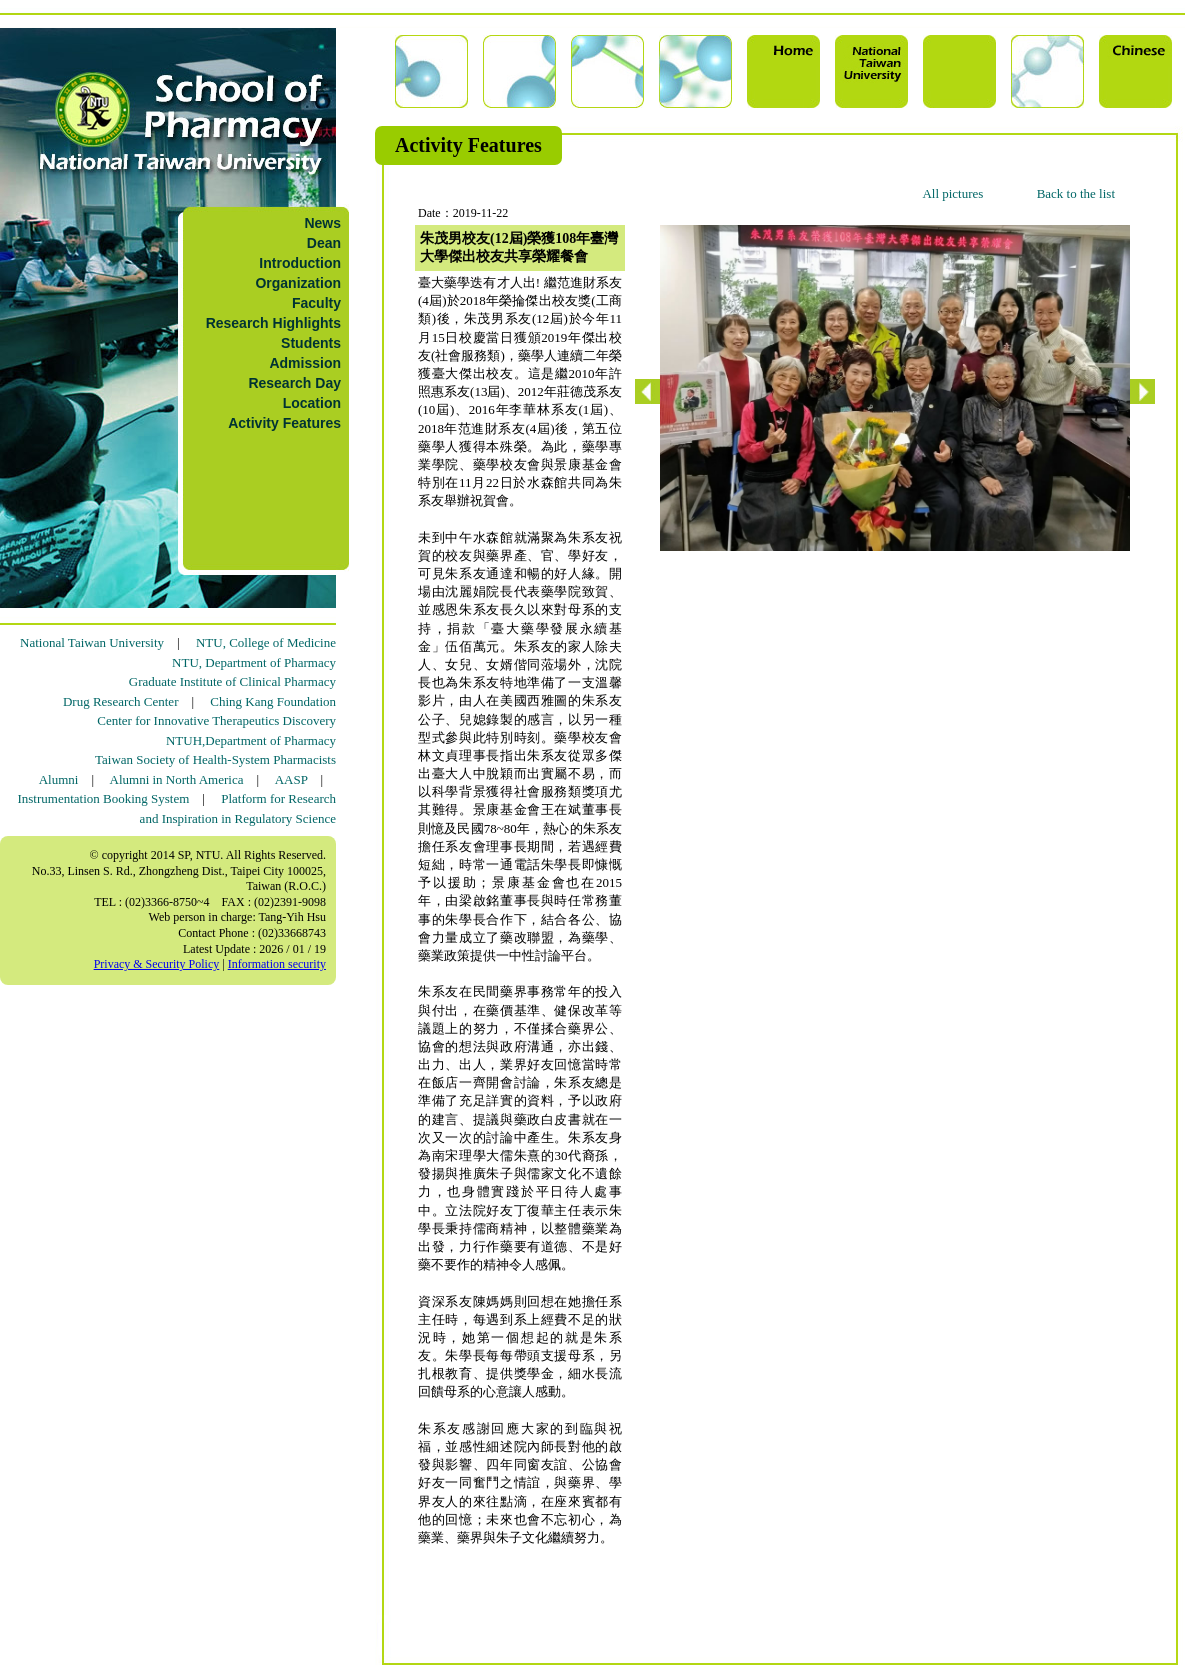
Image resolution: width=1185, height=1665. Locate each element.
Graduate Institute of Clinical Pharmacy (232, 681)
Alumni (59, 779)
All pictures (952, 193)
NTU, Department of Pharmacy (254, 662)
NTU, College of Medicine (266, 642)
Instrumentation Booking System (103, 798)
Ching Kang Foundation (273, 701)
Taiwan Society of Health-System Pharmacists (215, 759)
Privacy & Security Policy (157, 964)
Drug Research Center (121, 701)
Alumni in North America (177, 779)
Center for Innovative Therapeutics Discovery (216, 720)
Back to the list (1076, 193)
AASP (291, 779)
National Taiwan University (92, 642)
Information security (277, 964)
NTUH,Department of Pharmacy (251, 740)
